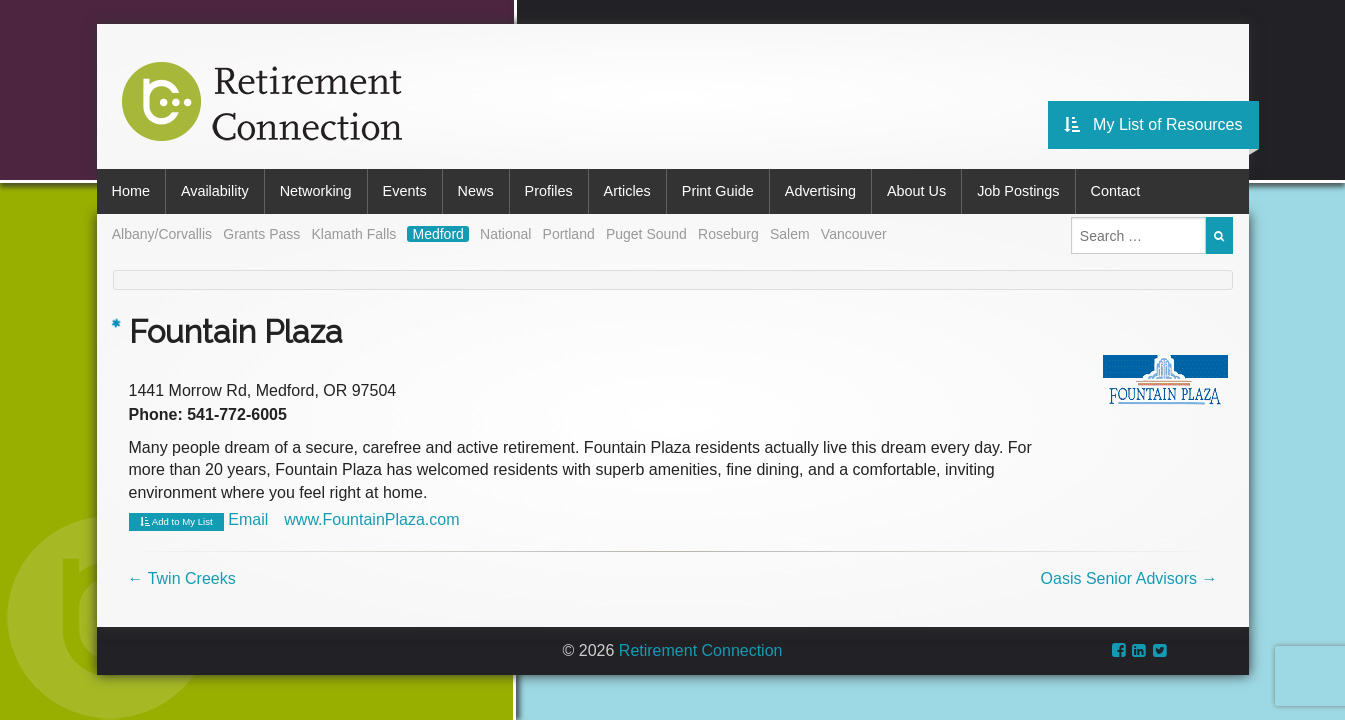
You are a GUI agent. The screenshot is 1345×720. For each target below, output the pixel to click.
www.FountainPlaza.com (371, 519)
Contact (1116, 191)
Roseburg (728, 234)
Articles (627, 191)
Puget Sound (646, 234)
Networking (316, 191)
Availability (215, 191)
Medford (437, 234)
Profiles (549, 191)
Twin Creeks (182, 578)
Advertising (820, 191)
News (476, 191)
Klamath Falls (353, 234)
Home (131, 191)
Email (248, 519)
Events (405, 191)
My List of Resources (1153, 124)
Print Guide (718, 191)
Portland (569, 234)
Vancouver (854, 234)
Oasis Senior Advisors (1129, 578)
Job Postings (1018, 191)
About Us (916, 191)
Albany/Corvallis (162, 234)
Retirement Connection (701, 650)
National (505, 234)
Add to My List (176, 522)
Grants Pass (261, 234)
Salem (790, 234)
